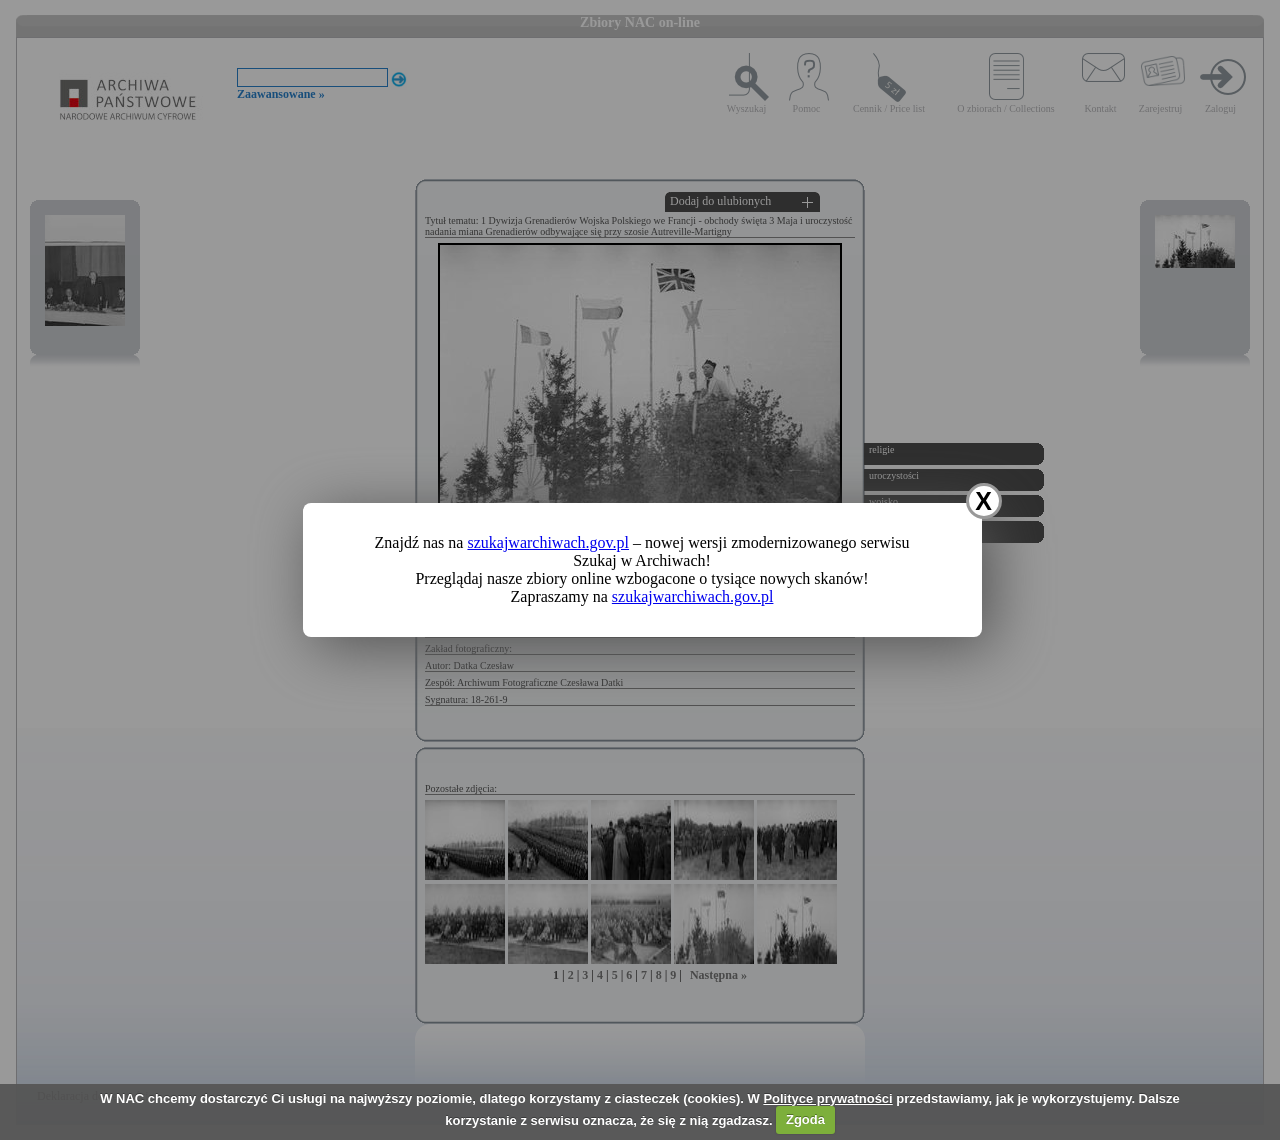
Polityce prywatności (827, 1098)
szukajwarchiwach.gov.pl (548, 542)
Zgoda (805, 1119)
